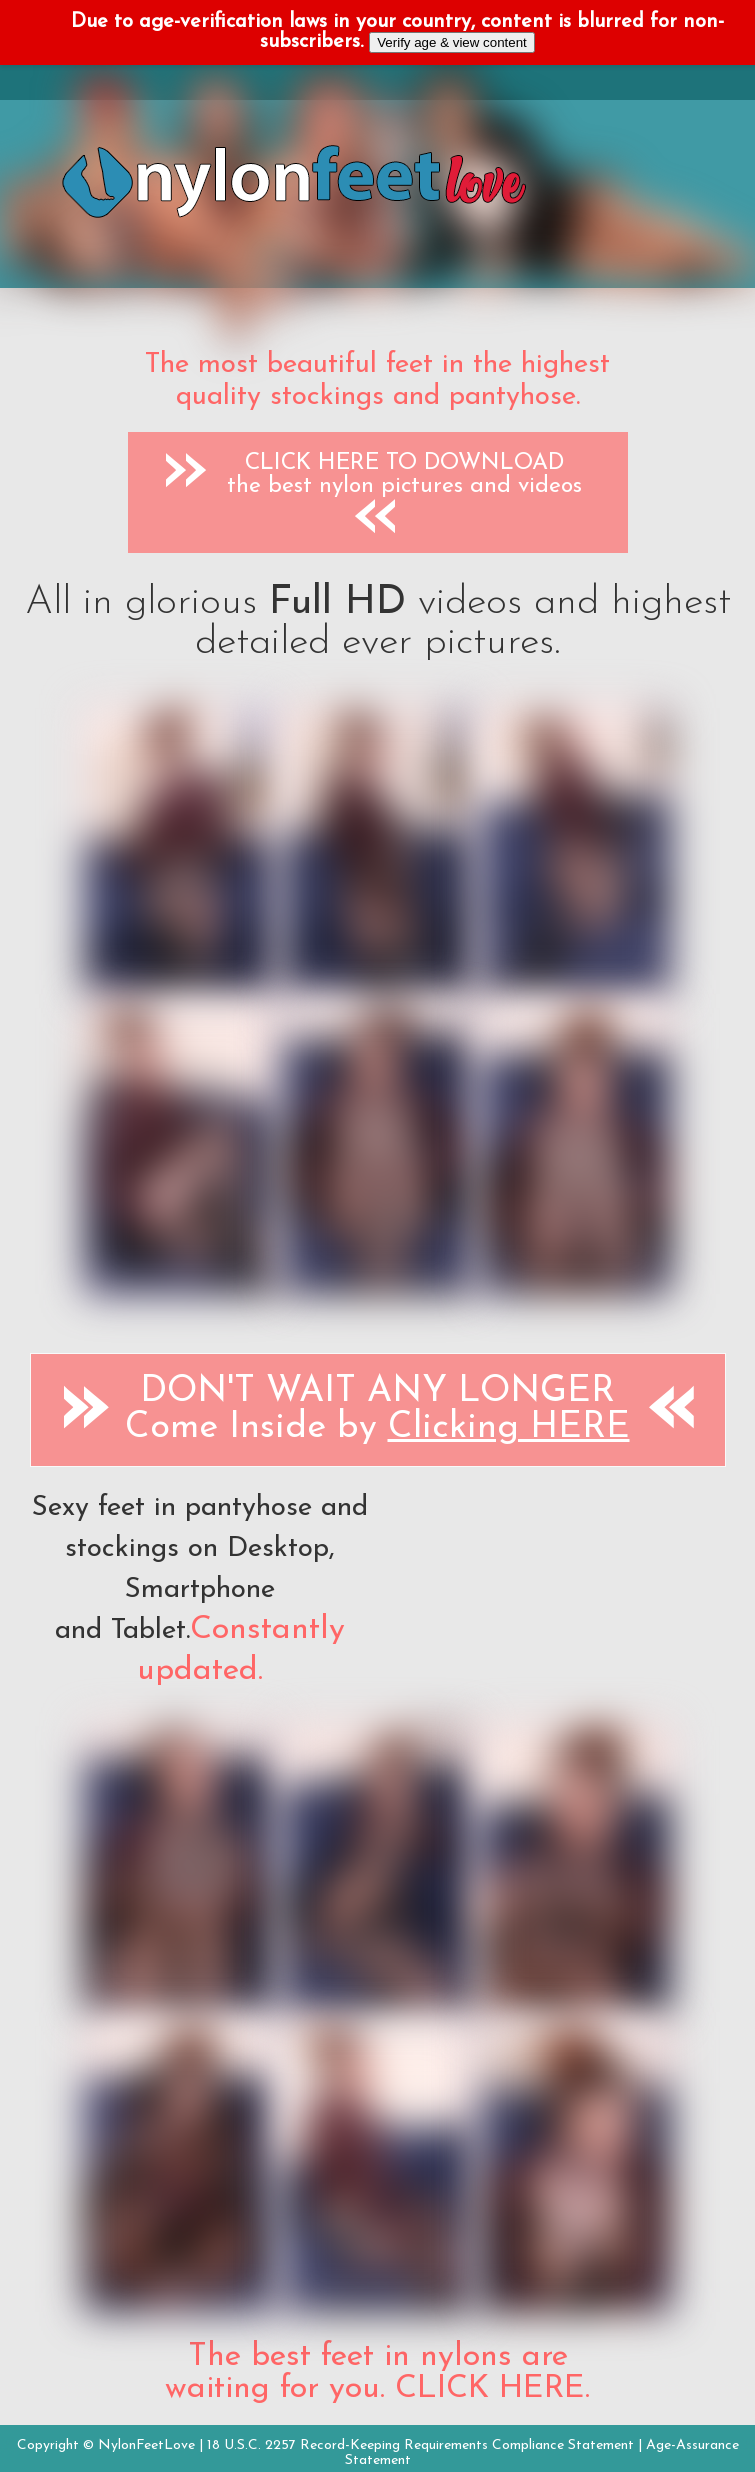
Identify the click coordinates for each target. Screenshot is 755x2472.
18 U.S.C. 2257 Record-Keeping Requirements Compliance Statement (420, 2445)
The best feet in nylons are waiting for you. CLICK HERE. (377, 2373)
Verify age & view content (452, 42)
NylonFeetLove (146, 2445)
